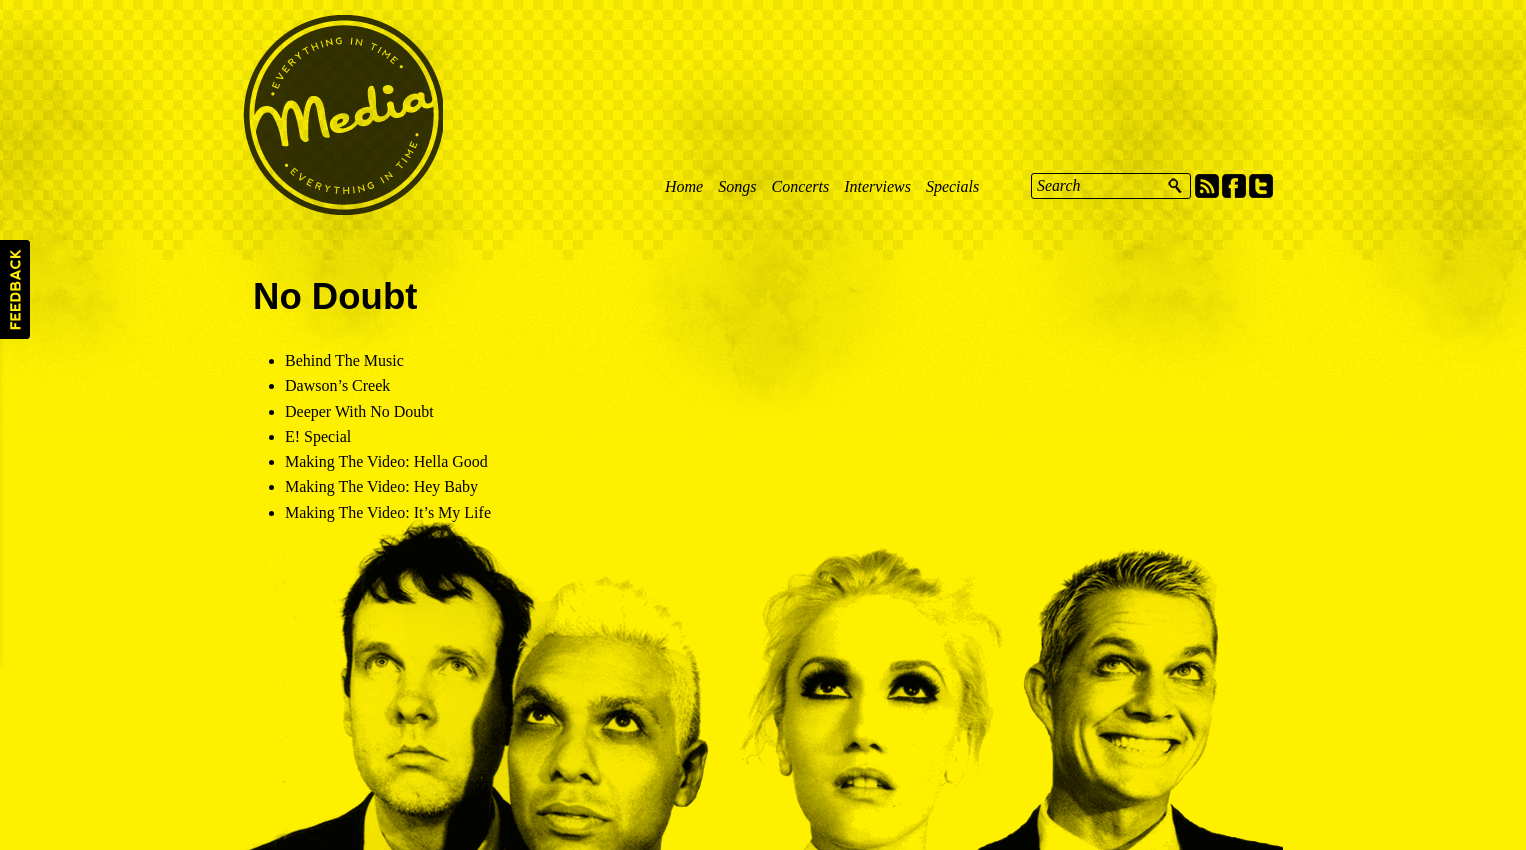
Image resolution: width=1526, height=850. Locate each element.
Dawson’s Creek (337, 385)
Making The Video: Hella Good (386, 461)
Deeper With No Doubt (359, 411)
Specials (952, 186)
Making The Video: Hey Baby (381, 486)
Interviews (877, 186)
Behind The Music (344, 360)
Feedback (15, 289)
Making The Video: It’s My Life (388, 512)
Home (684, 186)
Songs (737, 186)
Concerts (800, 186)
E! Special (318, 436)
